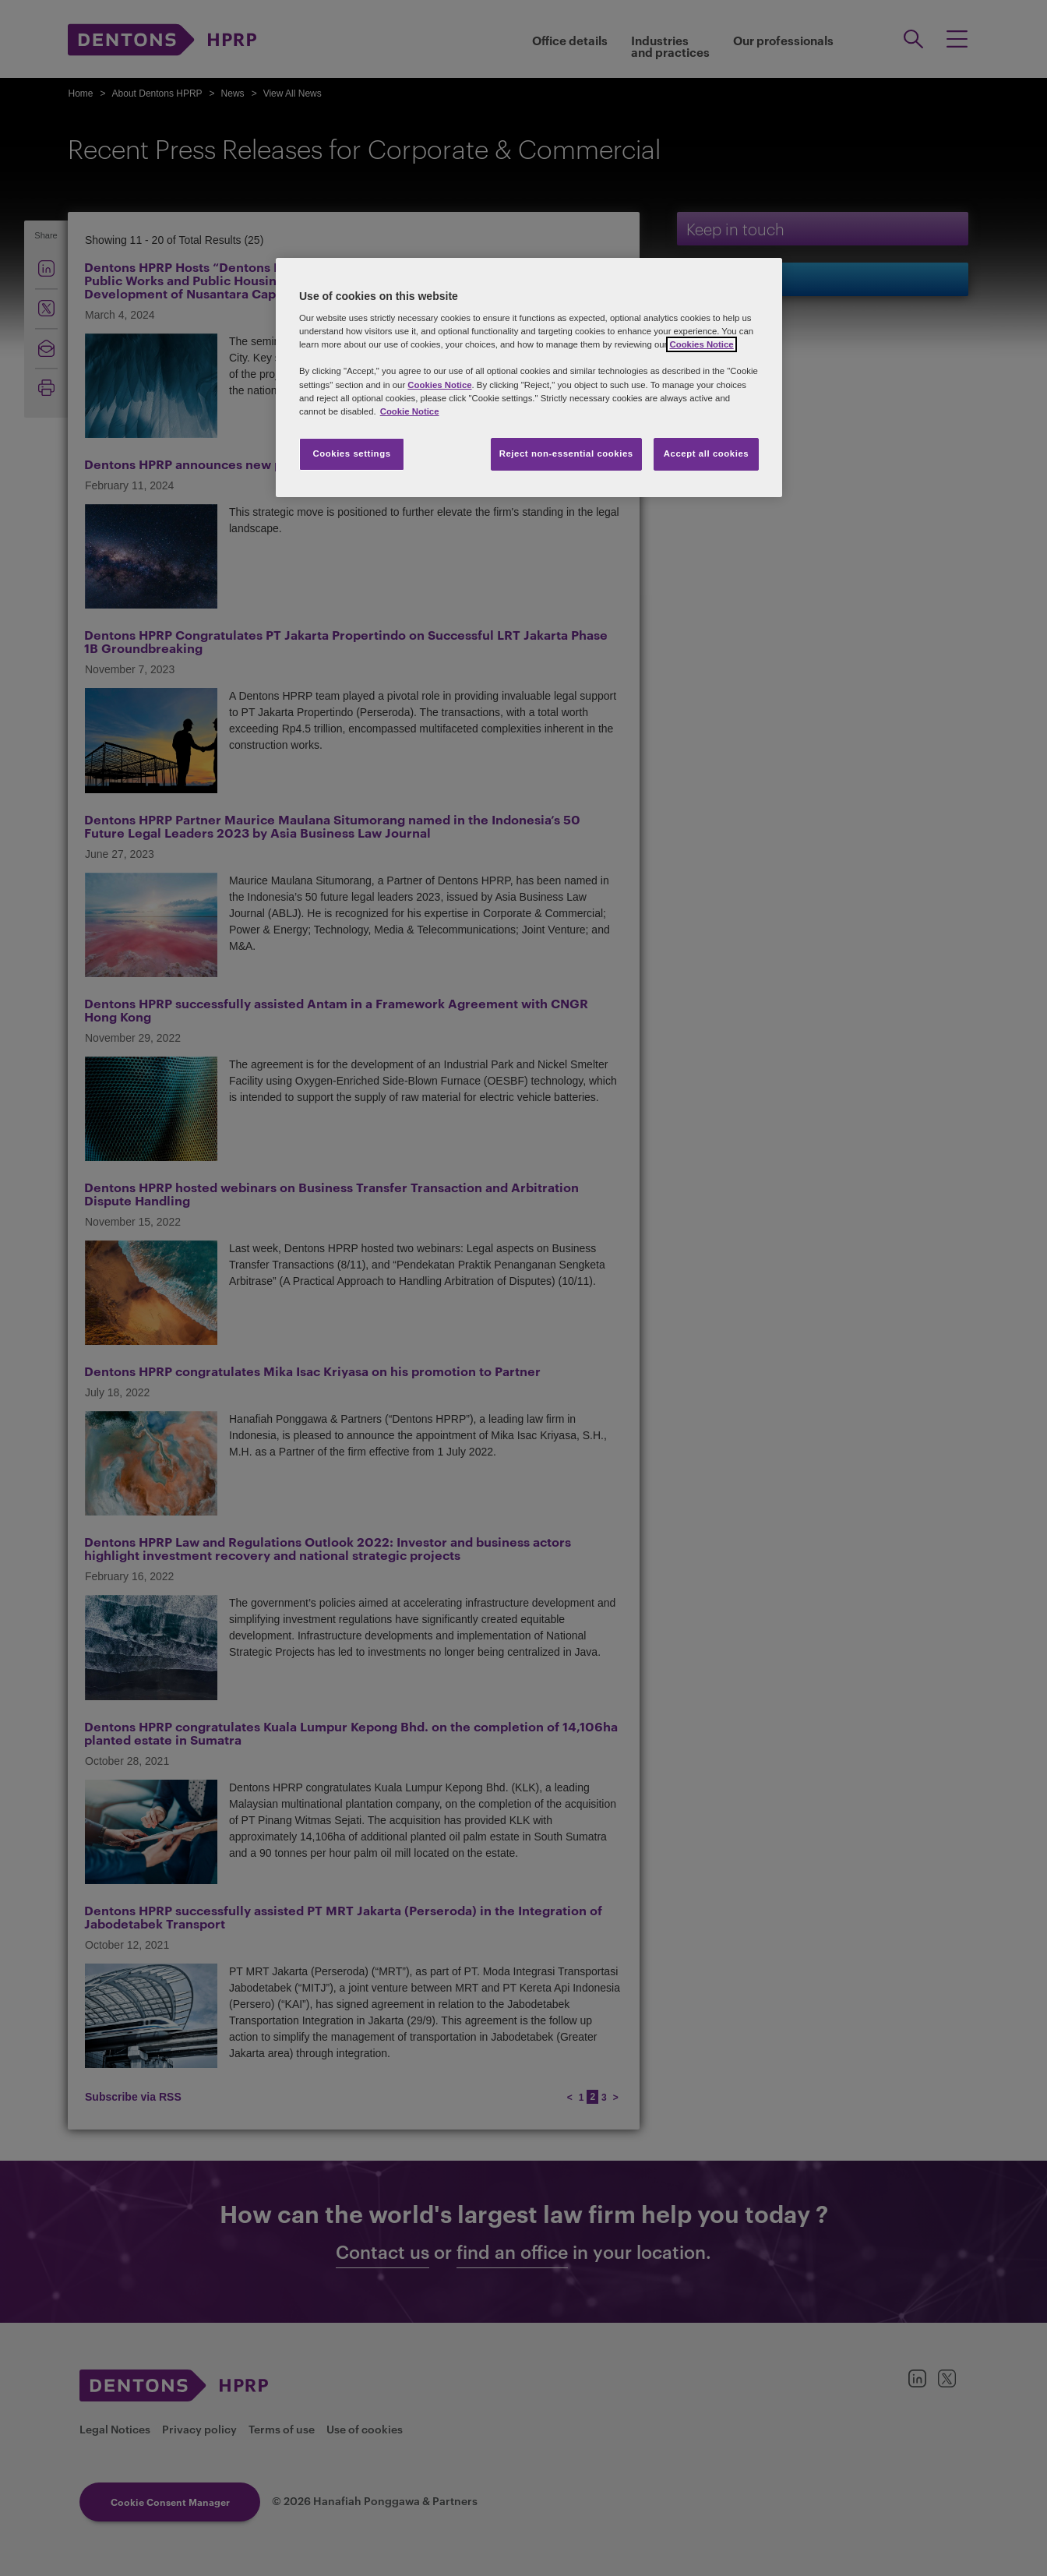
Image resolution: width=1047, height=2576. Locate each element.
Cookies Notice (701, 344)
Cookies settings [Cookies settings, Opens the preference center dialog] (351, 453)
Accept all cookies (706, 453)
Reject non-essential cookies (566, 453)
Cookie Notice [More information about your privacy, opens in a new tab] (409, 411)
